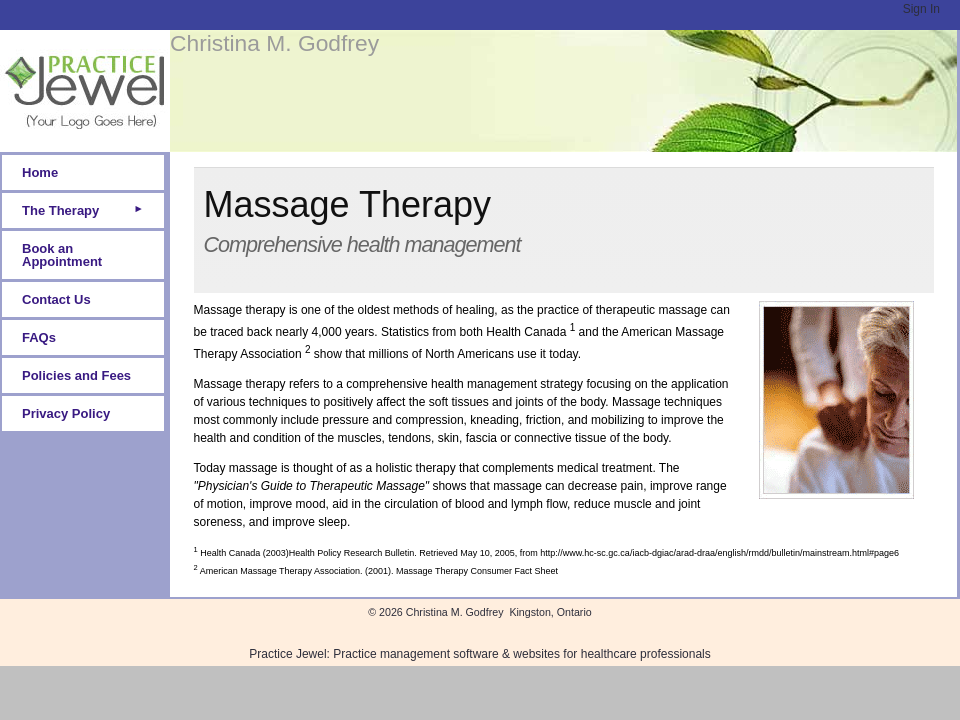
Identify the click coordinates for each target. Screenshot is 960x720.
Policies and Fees (76, 375)
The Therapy (60, 210)
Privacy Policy (66, 413)
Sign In (921, 9)
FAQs (39, 337)
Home (40, 172)
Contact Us (56, 299)
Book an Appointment (62, 255)
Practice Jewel (287, 654)
